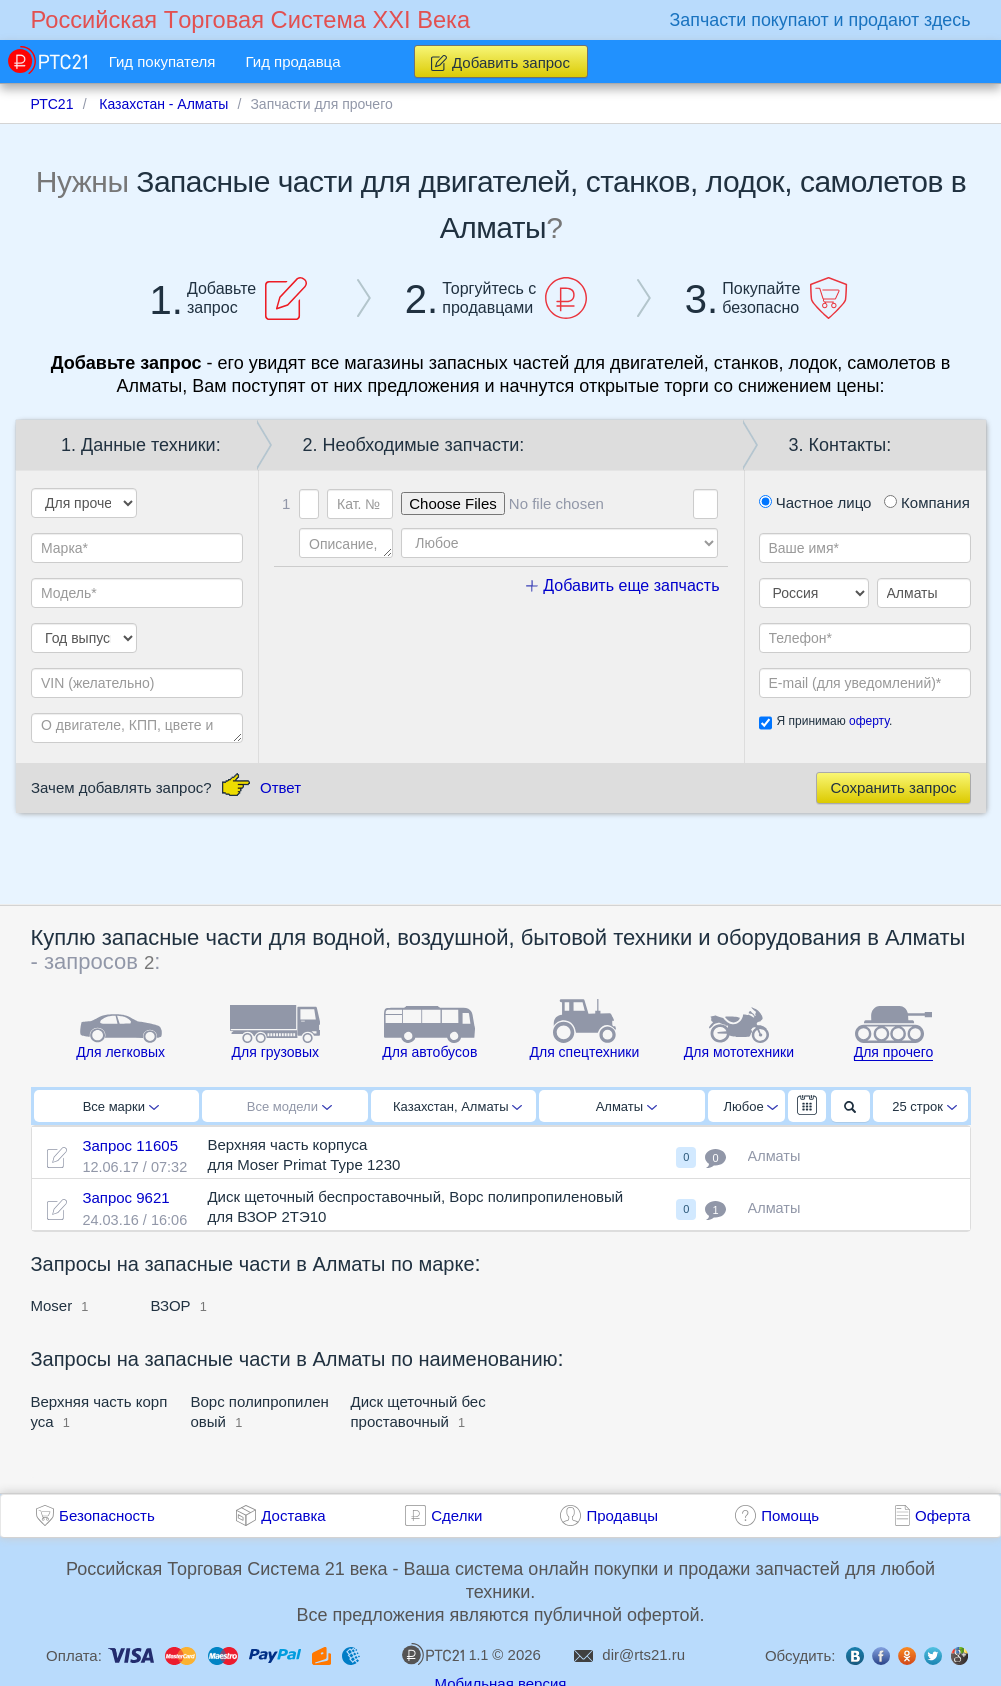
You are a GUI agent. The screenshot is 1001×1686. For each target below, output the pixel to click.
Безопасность (107, 1515)
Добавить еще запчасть (623, 585)
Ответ (280, 787)
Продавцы (622, 1515)
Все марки (121, 1106)
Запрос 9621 (125, 1197)
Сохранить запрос (893, 787)
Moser (52, 1305)
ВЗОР (171, 1305)
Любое (751, 1106)
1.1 (445, 1654)
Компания (927, 502)
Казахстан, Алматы (457, 1106)
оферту (869, 721)
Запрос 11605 (130, 1145)
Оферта (942, 1515)
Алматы (626, 1106)
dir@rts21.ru (643, 1654)
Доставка (293, 1515)
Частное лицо (815, 502)
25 (924, 1106)
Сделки (456, 1515)
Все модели (289, 1106)
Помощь (790, 1515)
